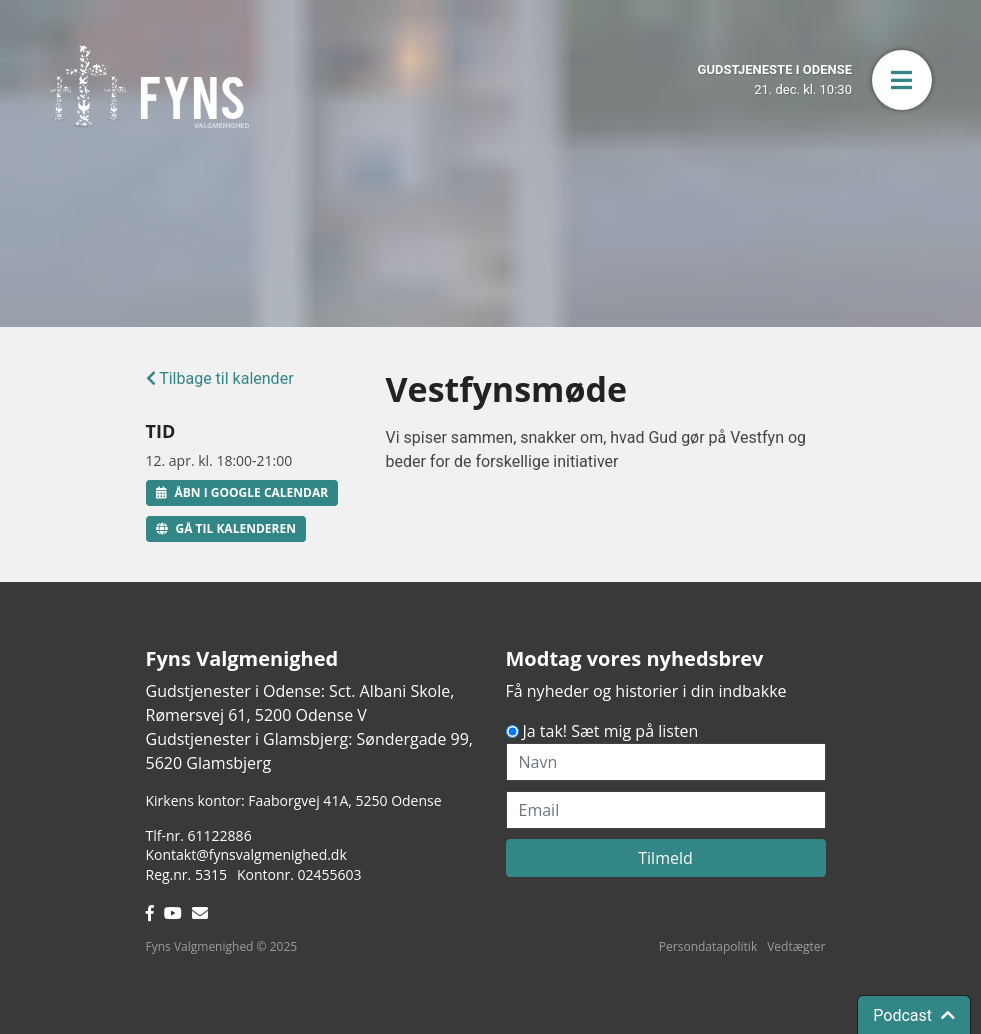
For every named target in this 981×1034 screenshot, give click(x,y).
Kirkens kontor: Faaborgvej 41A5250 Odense (294, 800)
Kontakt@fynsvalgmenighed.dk (246, 854)
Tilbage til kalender (220, 378)
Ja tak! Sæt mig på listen (611, 731)
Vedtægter (796, 946)
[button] (902, 80)
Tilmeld (665, 858)
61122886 (220, 835)
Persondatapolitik (708, 946)
